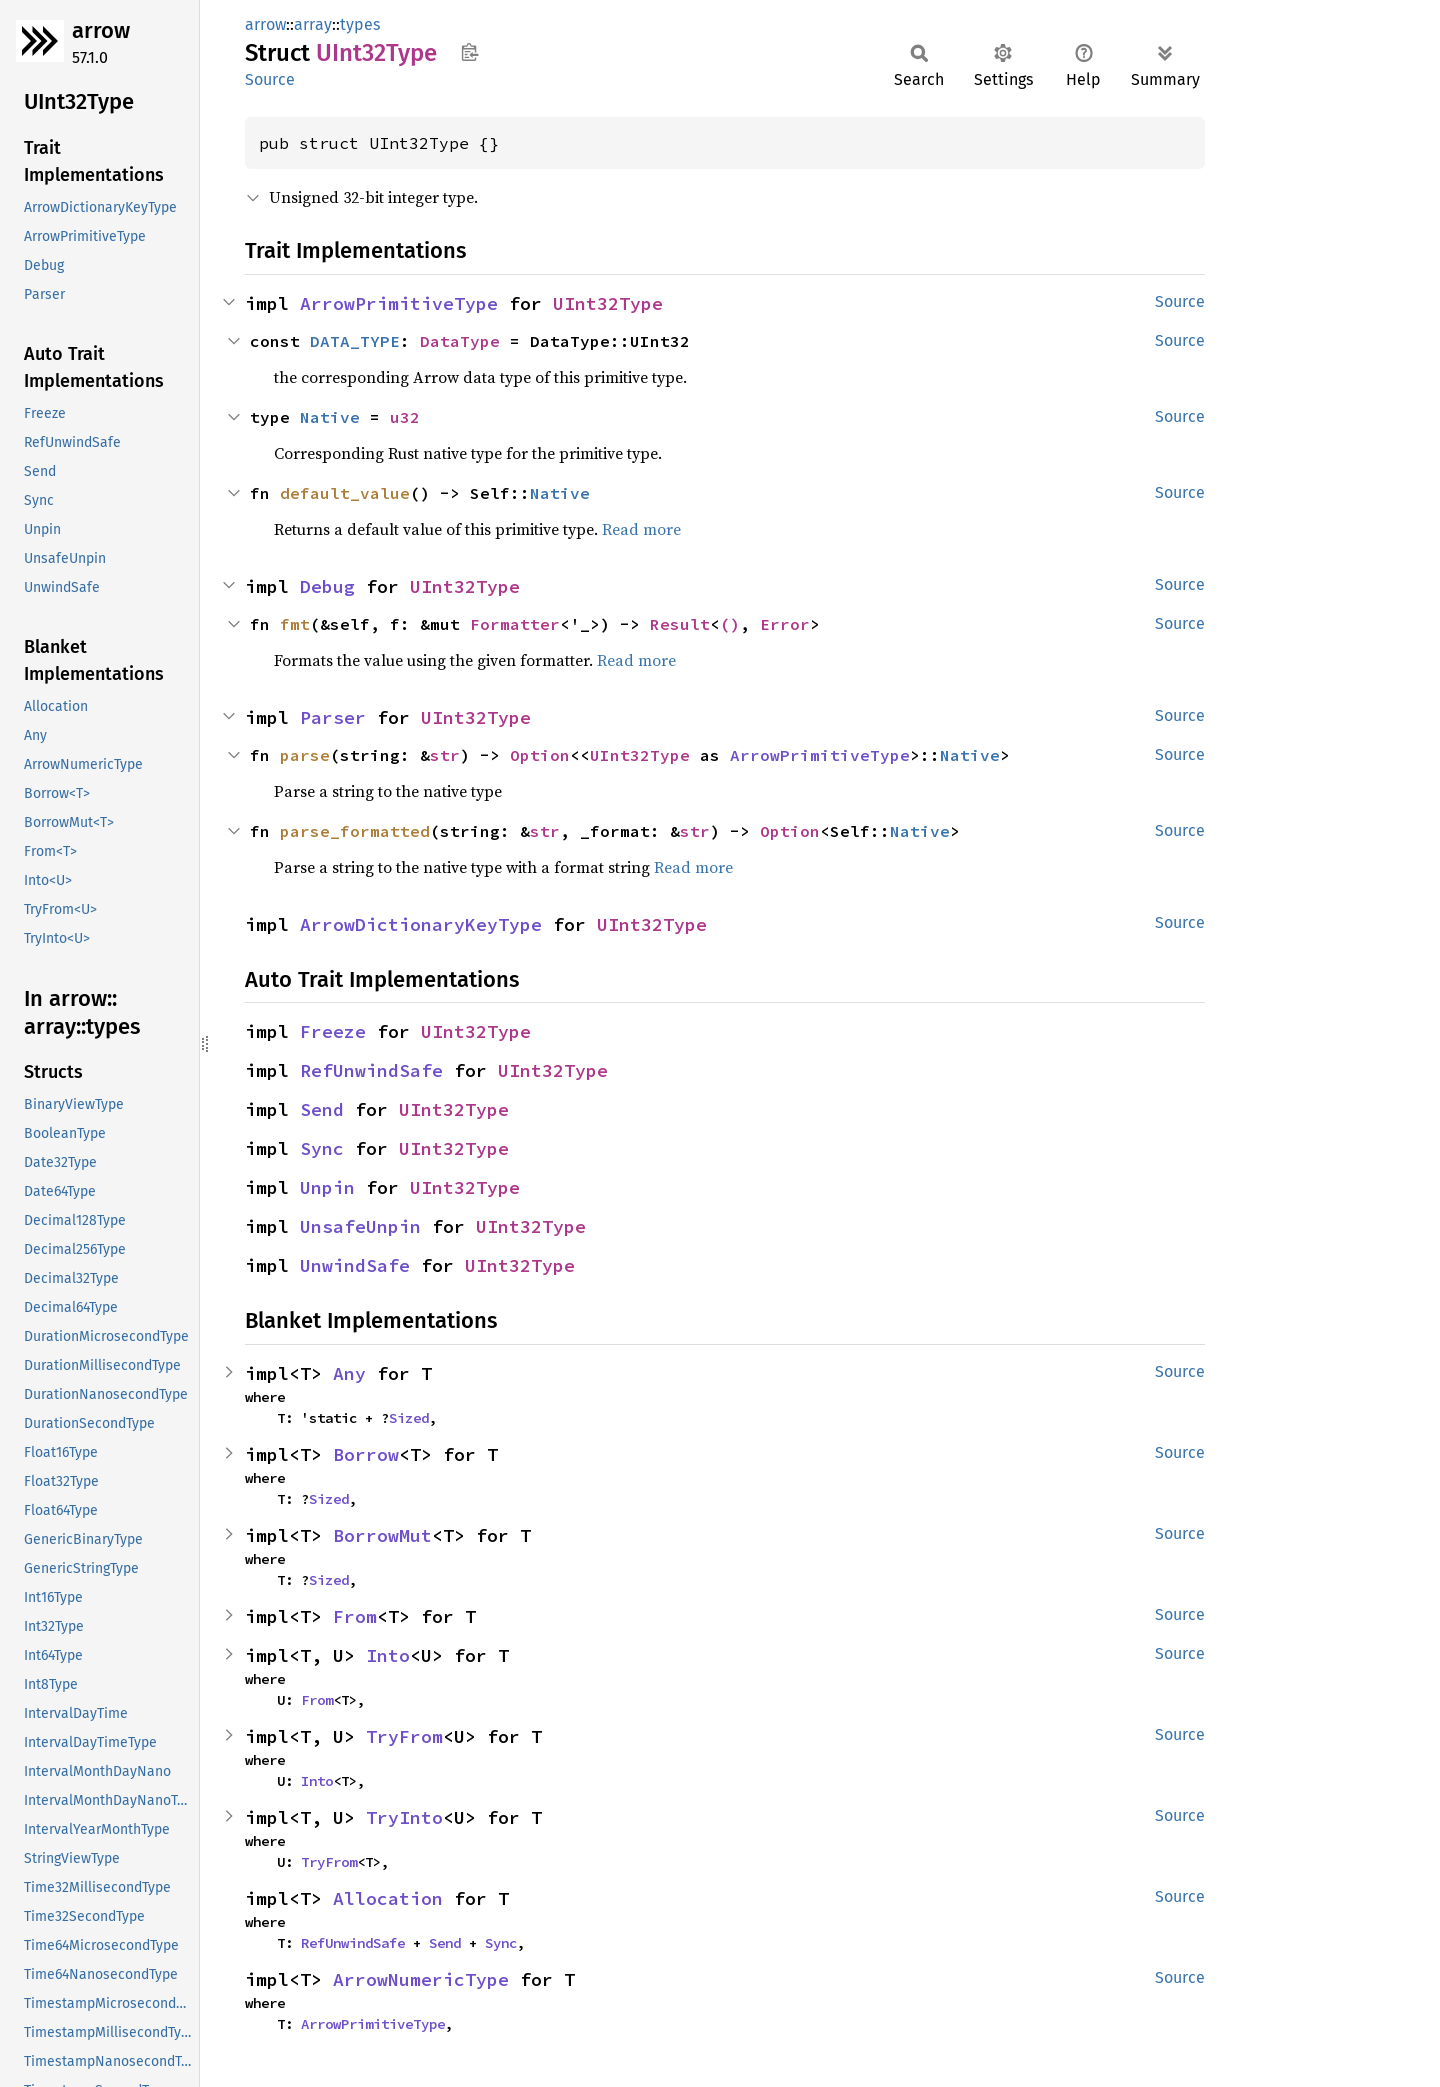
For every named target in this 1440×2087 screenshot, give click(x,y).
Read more (641, 529)
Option (540, 755)
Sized (409, 1418)
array (313, 24)
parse (305, 755)
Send (322, 1109)
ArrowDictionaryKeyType (421, 924)
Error (785, 624)
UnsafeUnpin (360, 1226)
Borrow (366, 1454)
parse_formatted (355, 831)
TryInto (404, 1817)
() (730, 624)
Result (680, 624)
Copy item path (469, 52)
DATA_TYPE (355, 341)
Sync (322, 1148)
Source (270, 79)
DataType (460, 341)
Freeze (333, 1031)
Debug (327, 586)
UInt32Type (608, 303)
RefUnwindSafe (371, 1070)
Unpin (327, 1187)
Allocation (388, 1898)
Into (388, 1655)
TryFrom (404, 1736)
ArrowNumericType (421, 1979)
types (360, 24)
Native (330, 417)
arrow (101, 30)
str (445, 755)
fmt (295, 624)
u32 (405, 417)
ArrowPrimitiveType (399, 303)
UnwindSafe (355, 1265)
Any (349, 1373)
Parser (333, 717)
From (355, 1616)
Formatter (515, 624)
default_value (345, 493)
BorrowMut (382, 1535)
